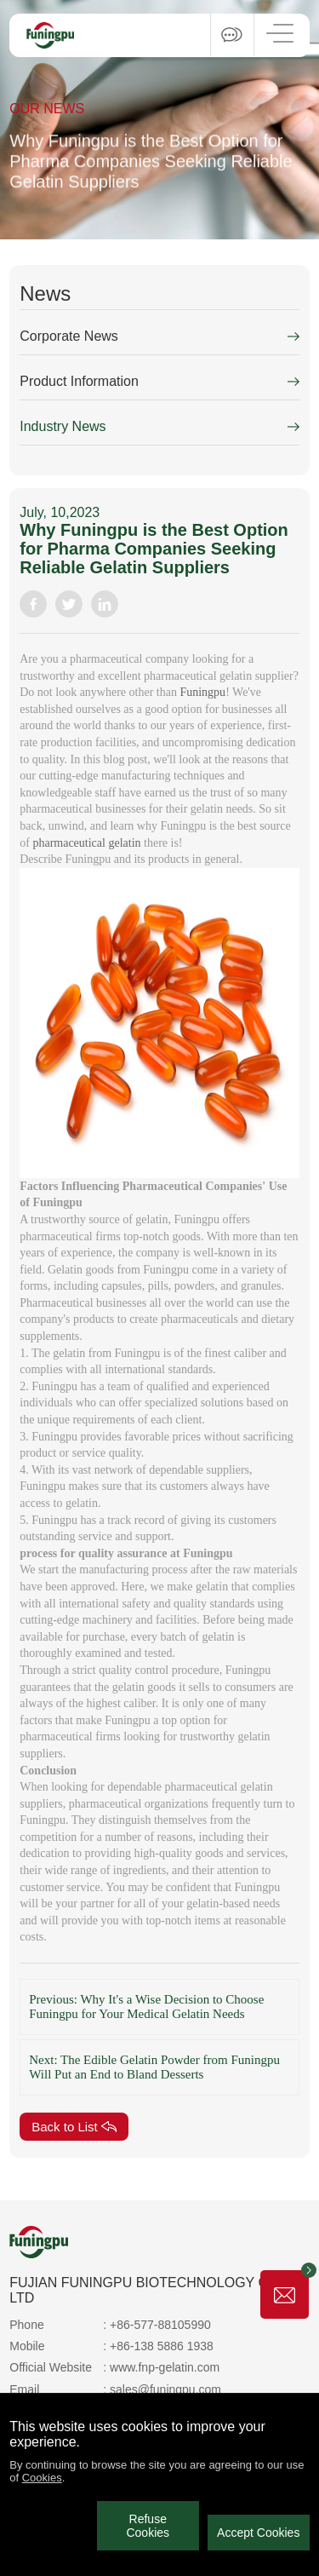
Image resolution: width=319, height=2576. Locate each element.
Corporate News (69, 336)
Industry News (62, 426)
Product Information (79, 381)
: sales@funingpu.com (162, 2389)
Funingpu (202, 692)
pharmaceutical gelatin (86, 843)
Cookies (42, 2477)
